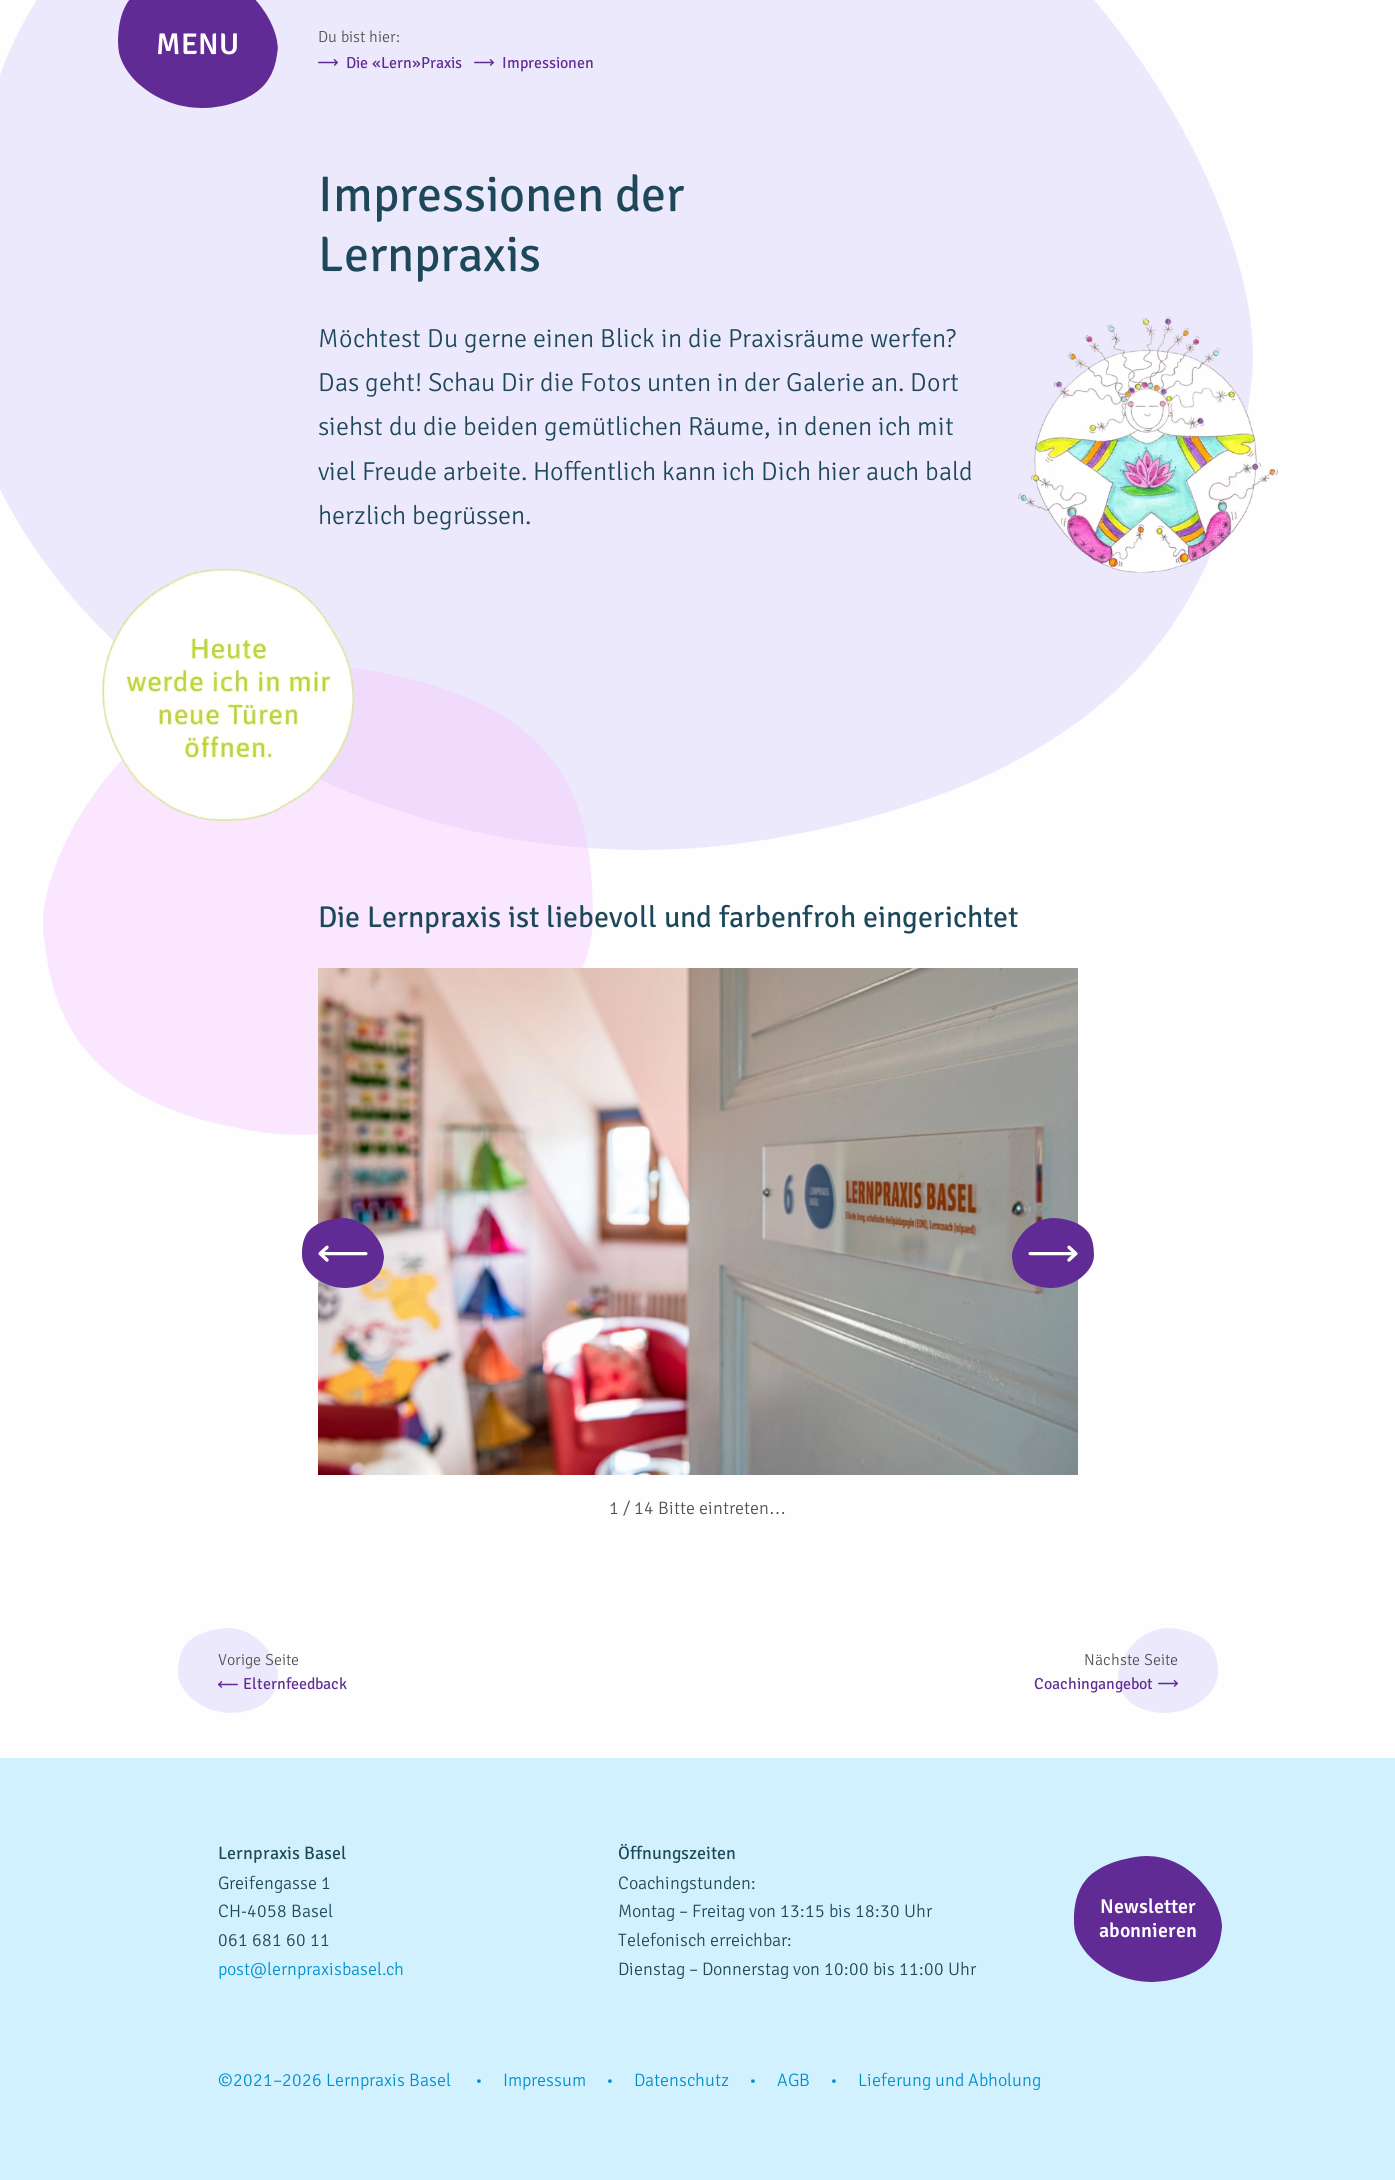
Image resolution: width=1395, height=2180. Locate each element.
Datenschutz (681, 2080)
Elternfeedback (295, 1684)
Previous (343, 1253)
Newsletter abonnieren (1148, 1918)
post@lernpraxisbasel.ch (311, 1969)
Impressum (544, 2080)
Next (1053, 1253)
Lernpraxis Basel (1198, 95)
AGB (793, 2080)
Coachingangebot (1093, 1684)
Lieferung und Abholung (949, 2080)
